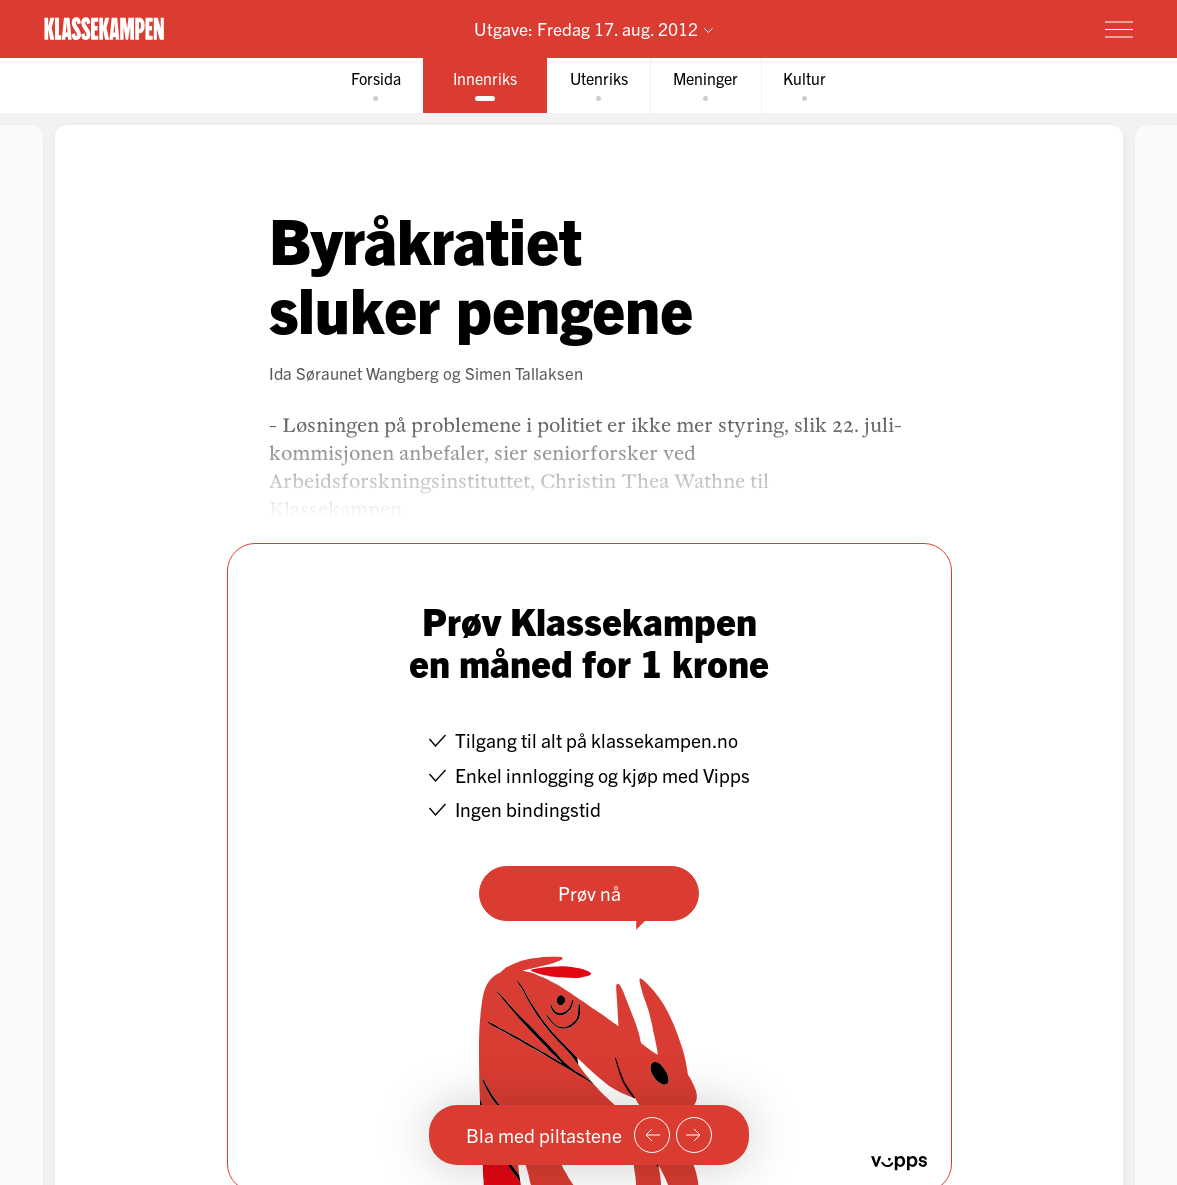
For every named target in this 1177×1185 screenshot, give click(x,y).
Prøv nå (588, 894)
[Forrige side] (652, 1135)
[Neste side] (694, 1135)
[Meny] (1119, 29)
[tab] (364, 86)
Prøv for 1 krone (1001, 28)
